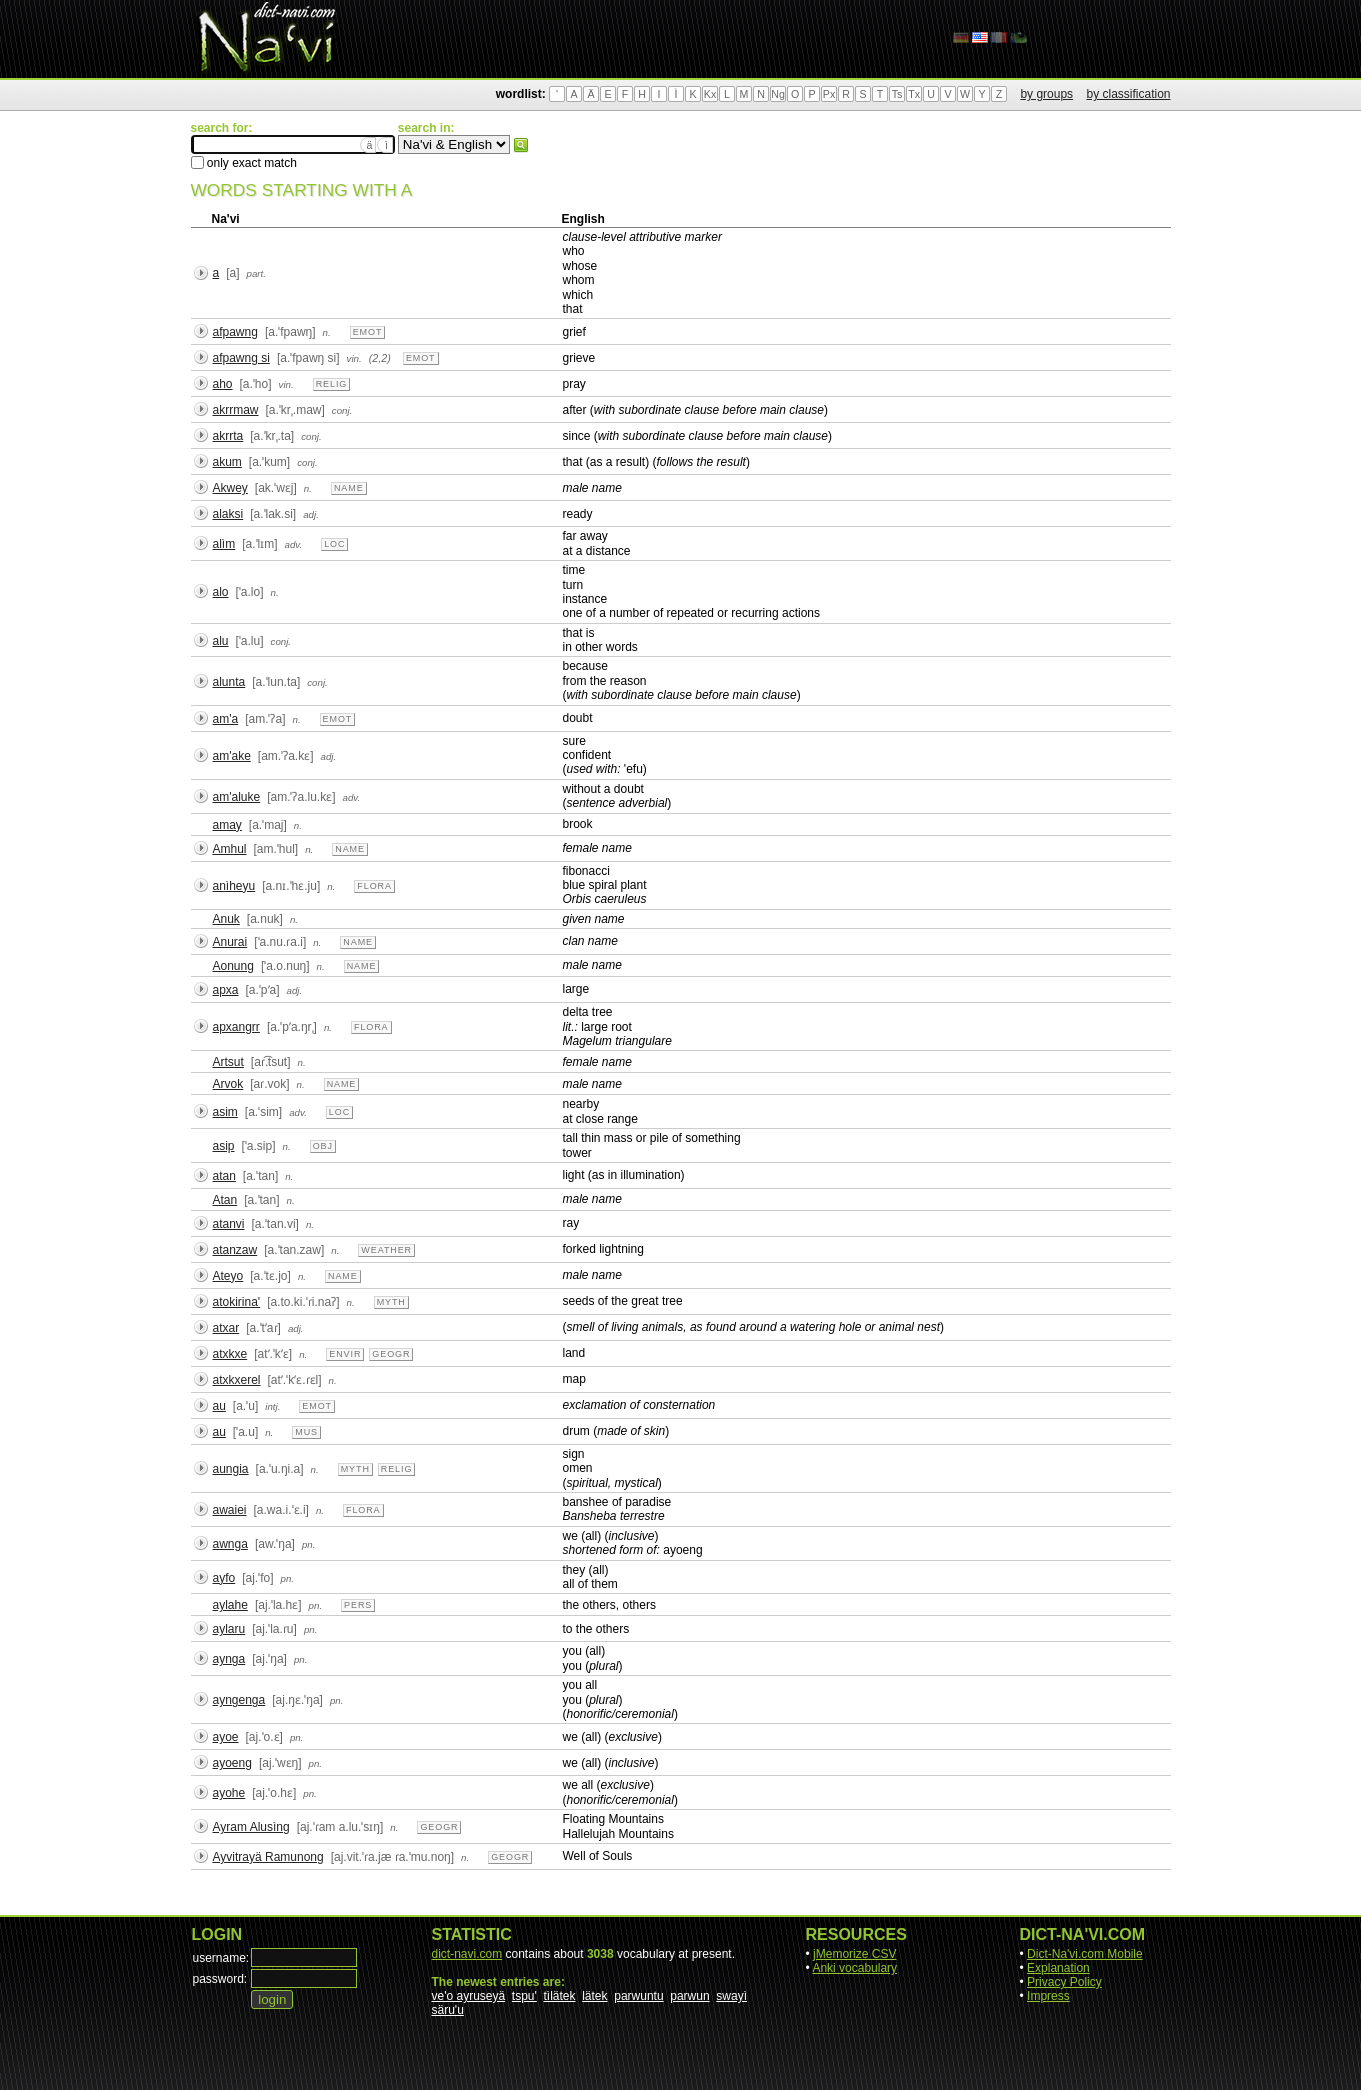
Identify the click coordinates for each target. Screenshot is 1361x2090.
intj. (272, 1406)
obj (323, 1146)
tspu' (524, 1996)
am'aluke (237, 797)
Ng (778, 94)
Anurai (230, 942)
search (521, 145)
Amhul (230, 849)
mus (306, 1432)
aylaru (229, 1629)
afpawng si (241, 358)
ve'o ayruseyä (469, 1996)
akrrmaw (236, 410)
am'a (226, 719)
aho (223, 384)
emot (368, 332)
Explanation (1058, 1968)
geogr (391, 1354)
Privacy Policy (1064, 1982)
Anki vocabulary (854, 1968)
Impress (1048, 1996)
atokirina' (237, 1302)
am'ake (232, 756)
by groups (1046, 94)
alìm (224, 544)
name (349, 488)
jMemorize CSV (854, 1954)
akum (227, 462)
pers (358, 1605)
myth (391, 1302)
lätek (594, 1996)
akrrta (228, 436)
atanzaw (235, 1250)
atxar (226, 1328)
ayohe (229, 1793)
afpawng (235, 332)
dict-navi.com (467, 1954)
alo (221, 592)
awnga (230, 1544)
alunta (229, 682)
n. (327, 332)
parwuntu (638, 1996)
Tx (914, 94)
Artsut (228, 1062)
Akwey (230, 488)
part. (256, 273)
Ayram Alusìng (251, 1827)
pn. (309, 1544)
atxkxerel (237, 1380)
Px (829, 94)
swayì (731, 1996)
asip (224, 1146)
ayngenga (239, 1700)
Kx (710, 94)
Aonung (233, 966)
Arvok (228, 1084)
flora (374, 886)
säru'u (448, 2010)
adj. (311, 514)
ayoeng (232, 1763)
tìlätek (560, 1996)
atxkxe (230, 1354)
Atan (225, 1200)
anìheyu (234, 886)
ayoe (226, 1737)
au (219, 1406)
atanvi (229, 1224)
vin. (354, 358)
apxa (226, 990)
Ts (897, 94)
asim (225, 1112)
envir (345, 1354)
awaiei (230, 1510)
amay (227, 825)
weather (386, 1250)
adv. (294, 544)
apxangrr (236, 1027)
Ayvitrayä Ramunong (268, 1857)
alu (221, 641)
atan (224, 1176)
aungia (231, 1469)
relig (332, 384)
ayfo (224, 1578)
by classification (1128, 94)
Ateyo (228, 1276)
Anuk (226, 919)
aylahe (230, 1605)
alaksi (228, 514)
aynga (229, 1659)
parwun (689, 1996)
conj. (342, 410)
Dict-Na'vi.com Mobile (1085, 1954)
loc (334, 544)
